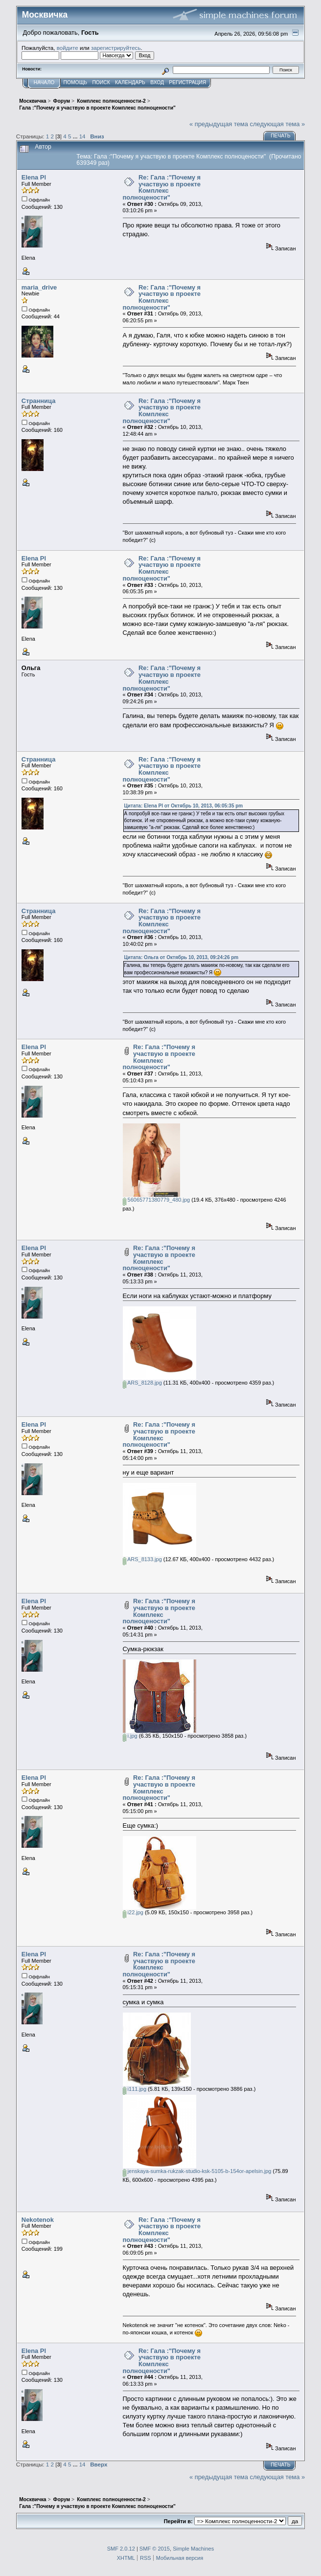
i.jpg (130, 1736)
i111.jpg (134, 2089)
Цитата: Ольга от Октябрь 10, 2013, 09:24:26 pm (181, 957)
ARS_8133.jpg (142, 1559)
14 (82, 136)
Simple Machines (193, 2549)
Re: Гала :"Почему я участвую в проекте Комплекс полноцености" (162, 187)
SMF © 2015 (154, 2549)
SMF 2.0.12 (121, 2549)
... (76, 136)
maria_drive (39, 287)
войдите (67, 48)
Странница (39, 400)
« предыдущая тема (218, 124)
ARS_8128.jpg (142, 1383)
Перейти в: (178, 2521)
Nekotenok (38, 2219)
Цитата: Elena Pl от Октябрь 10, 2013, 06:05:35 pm (183, 805)
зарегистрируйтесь (116, 48)
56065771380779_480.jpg (156, 1200)
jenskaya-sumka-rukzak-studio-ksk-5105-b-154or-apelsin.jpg (197, 2171)
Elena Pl (34, 177)
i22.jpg (133, 1912)
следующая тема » (277, 124)
